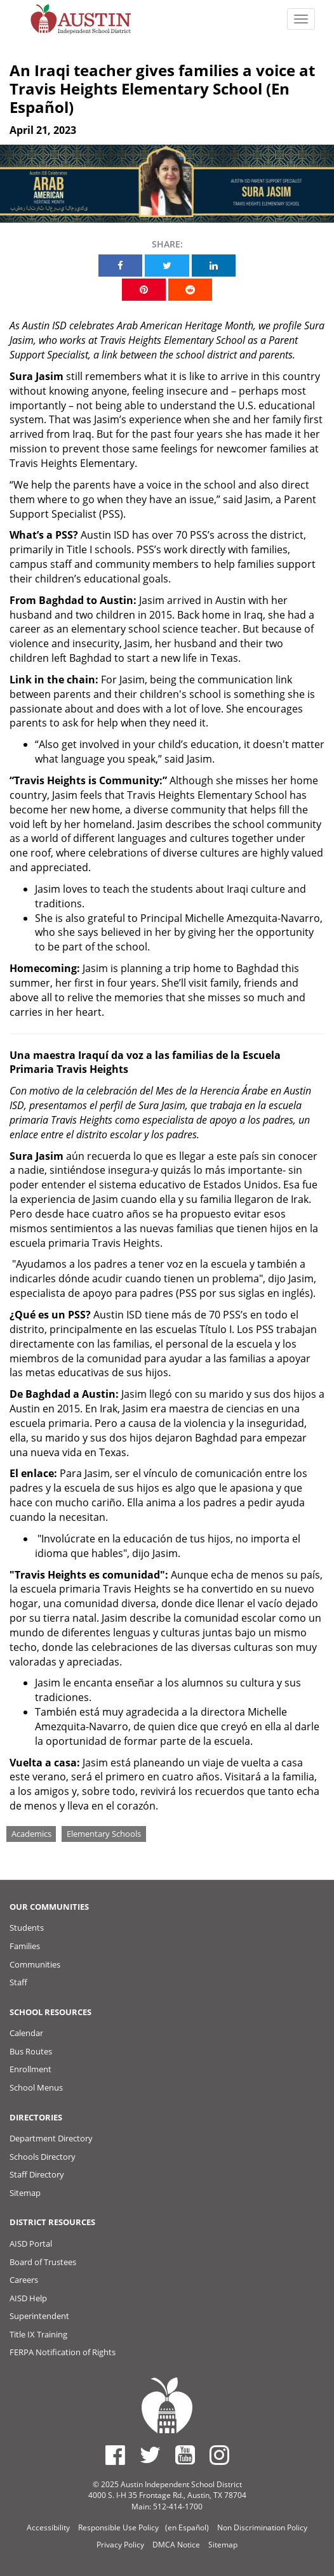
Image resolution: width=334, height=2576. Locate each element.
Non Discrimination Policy (262, 2527)
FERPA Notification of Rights (63, 2352)
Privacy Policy (120, 2544)
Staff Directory (37, 2174)
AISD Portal (31, 2243)
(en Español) (187, 2527)
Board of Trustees (43, 2262)
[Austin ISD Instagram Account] (219, 2454)
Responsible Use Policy (118, 2527)
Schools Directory (43, 2156)
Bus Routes (31, 2051)
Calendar (26, 2033)
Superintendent (39, 2316)
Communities (35, 1964)
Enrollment (30, 2069)
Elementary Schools (104, 1833)
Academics (31, 1833)
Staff (18, 1982)
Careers (24, 2279)
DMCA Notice (176, 2544)
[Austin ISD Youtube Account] (185, 2454)
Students (27, 1927)
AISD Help (28, 2298)
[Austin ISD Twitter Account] (150, 2454)
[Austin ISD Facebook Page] (115, 2454)
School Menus (36, 2087)
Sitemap (25, 2192)
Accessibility (48, 2527)
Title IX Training (38, 2334)
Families (25, 1946)
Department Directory (51, 2138)
